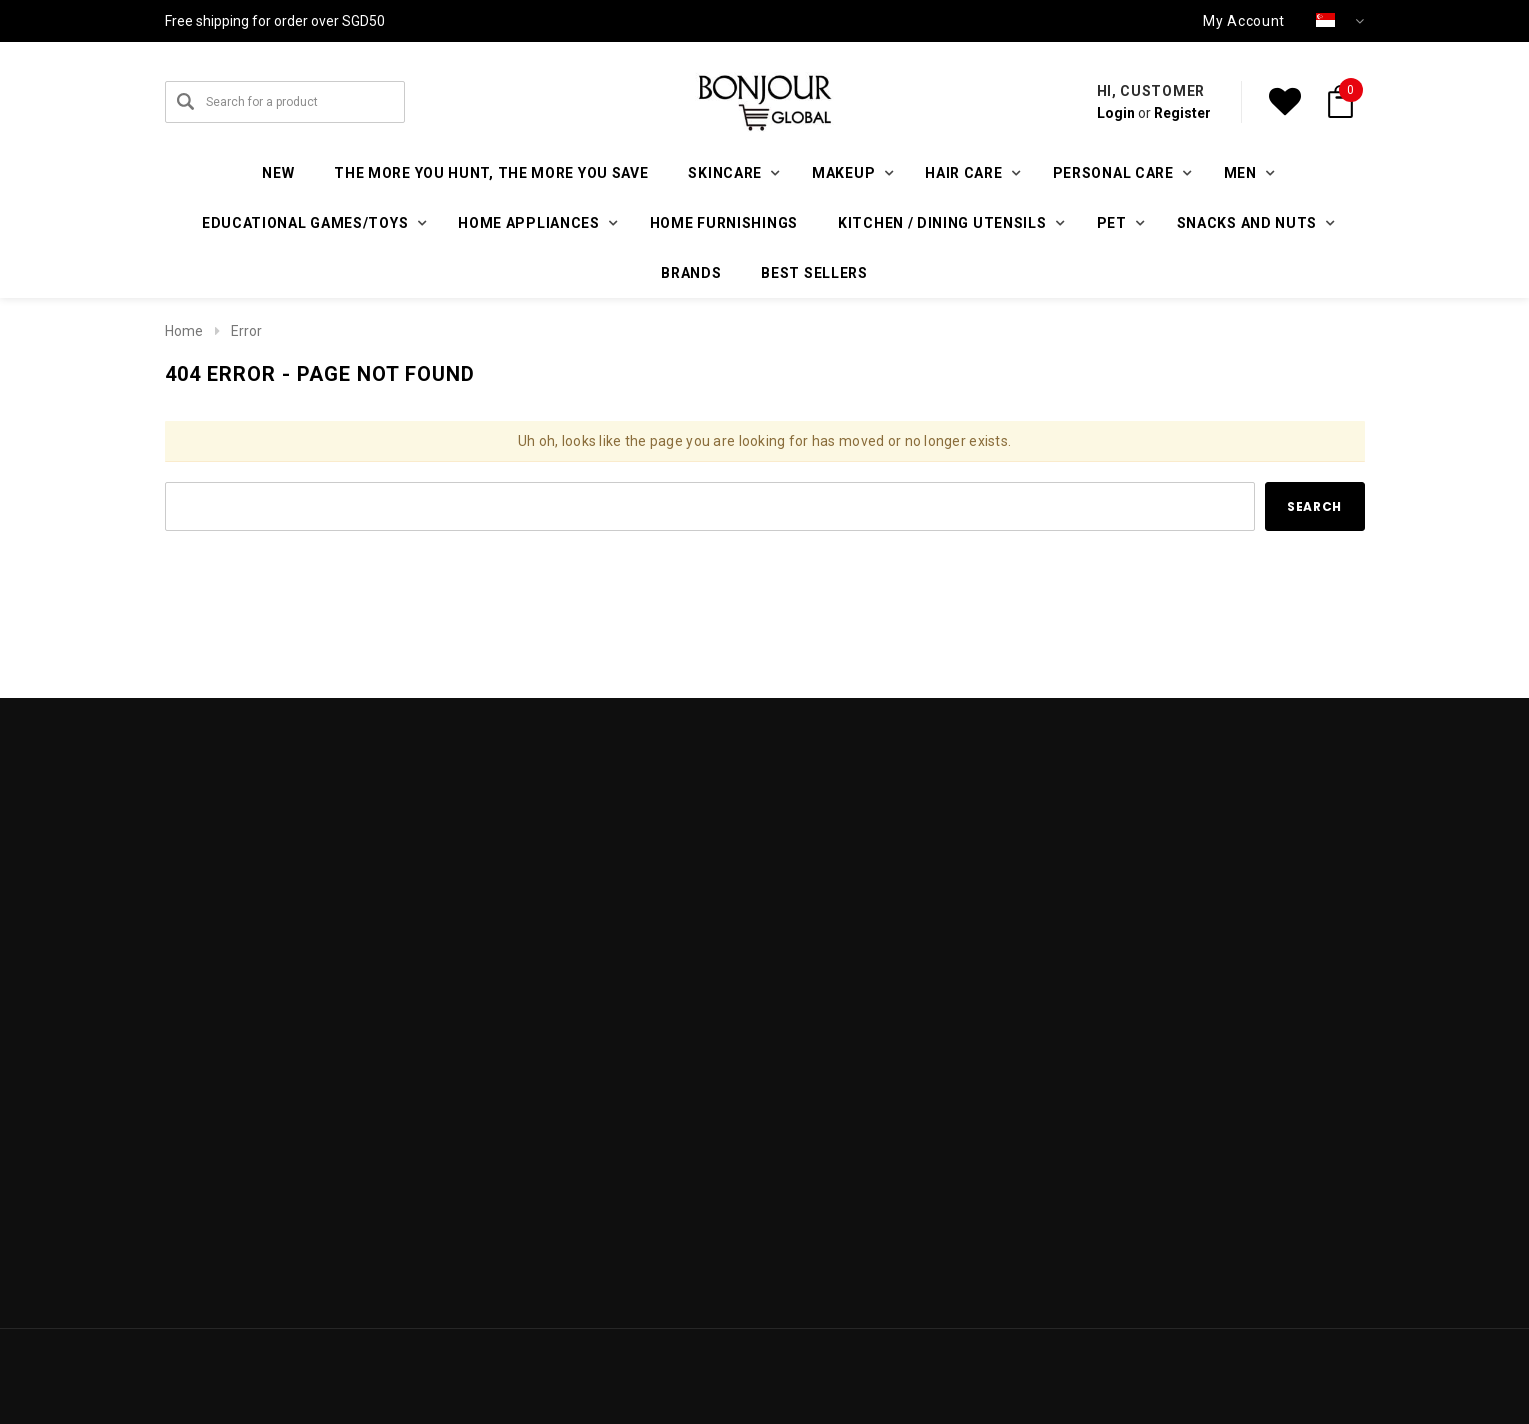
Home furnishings (724, 223)
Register (1182, 113)
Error (246, 331)
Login (1116, 113)
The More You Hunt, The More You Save (491, 173)
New (278, 173)
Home (184, 331)
